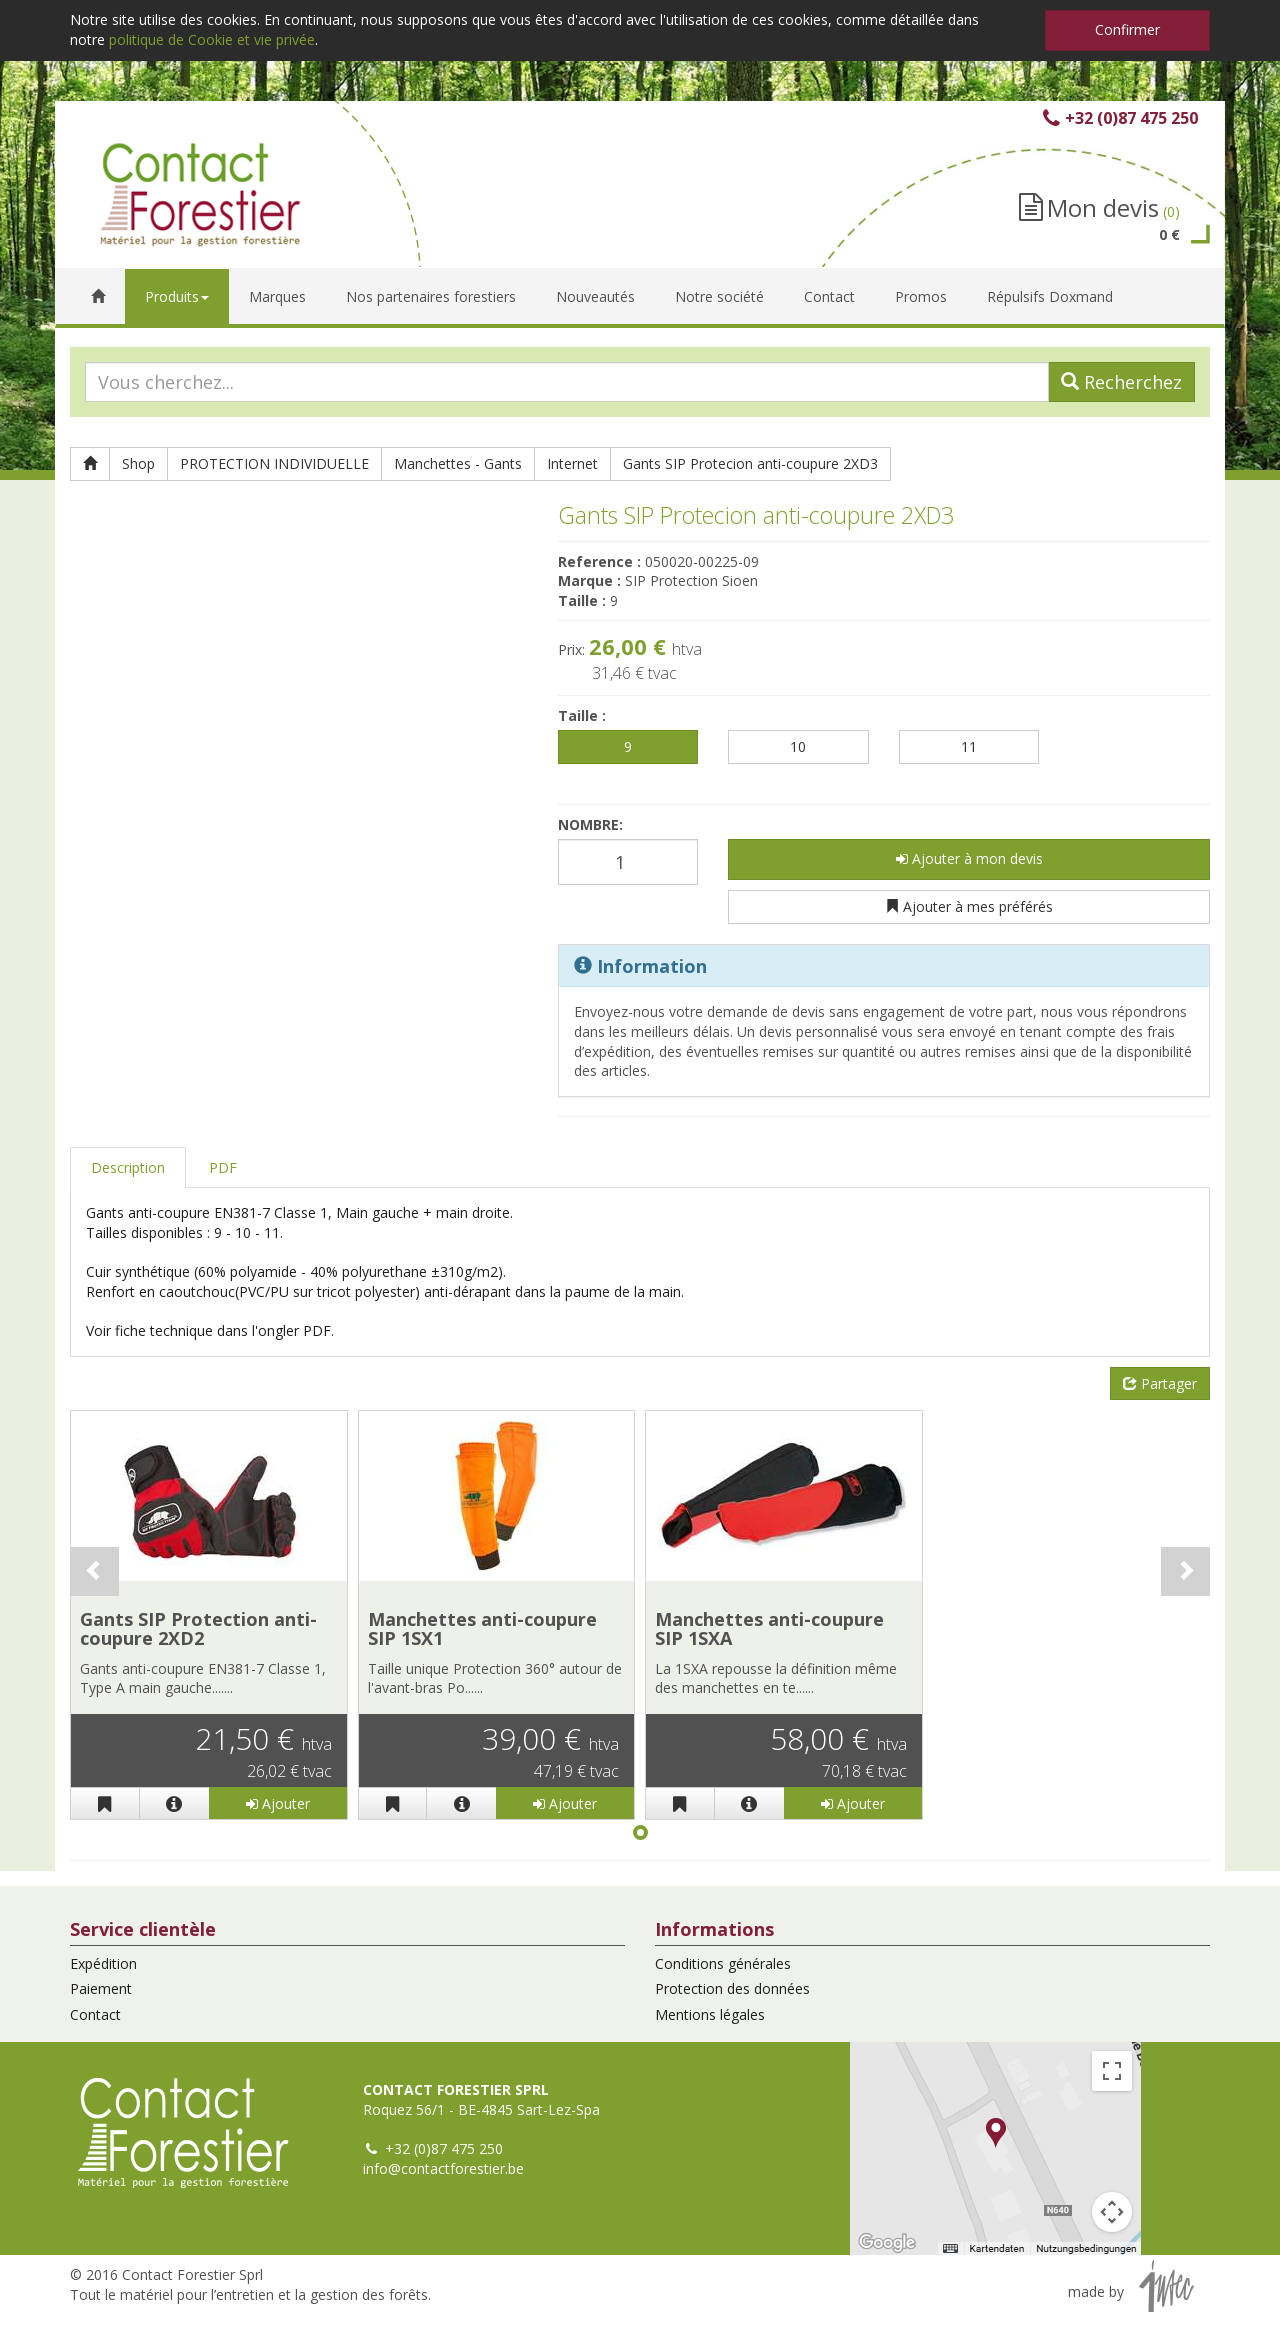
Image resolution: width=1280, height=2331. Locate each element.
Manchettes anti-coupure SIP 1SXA (769, 1629)
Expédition (103, 1963)
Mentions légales (710, 2014)
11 (969, 746)
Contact (95, 2014)
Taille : (582, 715)
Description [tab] (128, 1167)
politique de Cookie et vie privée (212, 39)
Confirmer (1127, 29)
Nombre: (590, 824)
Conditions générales (723, 1963)
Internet (572, 463)
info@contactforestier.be (443, 2168)
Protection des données (732, 1988)
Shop (138, 463)
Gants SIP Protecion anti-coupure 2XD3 (750, 463)
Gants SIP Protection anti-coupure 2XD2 (198, 1629)
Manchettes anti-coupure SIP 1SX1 (482, 1629)
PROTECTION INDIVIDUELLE (274, 463)
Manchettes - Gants (458, 463)
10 (798, 746)
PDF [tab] (223, 1167)
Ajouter (278, 1803)
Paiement (101, 1988)
